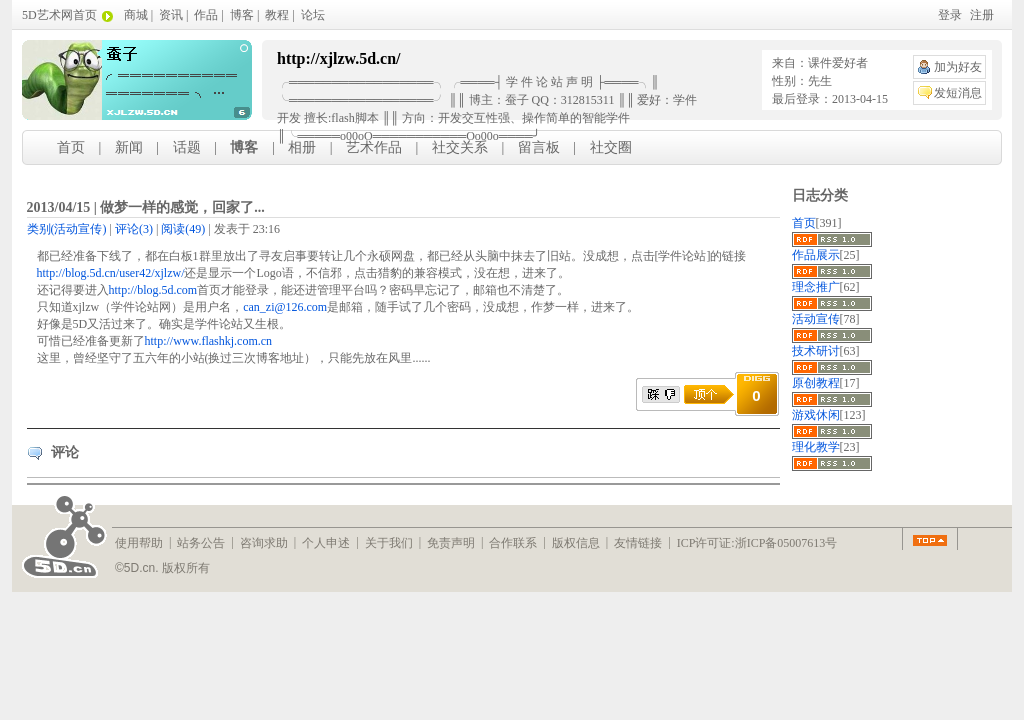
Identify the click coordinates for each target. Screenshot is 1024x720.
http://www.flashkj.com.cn (209, 341)
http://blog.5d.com (153, 290)
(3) (134, 229)
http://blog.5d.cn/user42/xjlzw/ (111, 273)
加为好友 (958, 67)
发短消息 (958, 93)
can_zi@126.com (285, 307)
